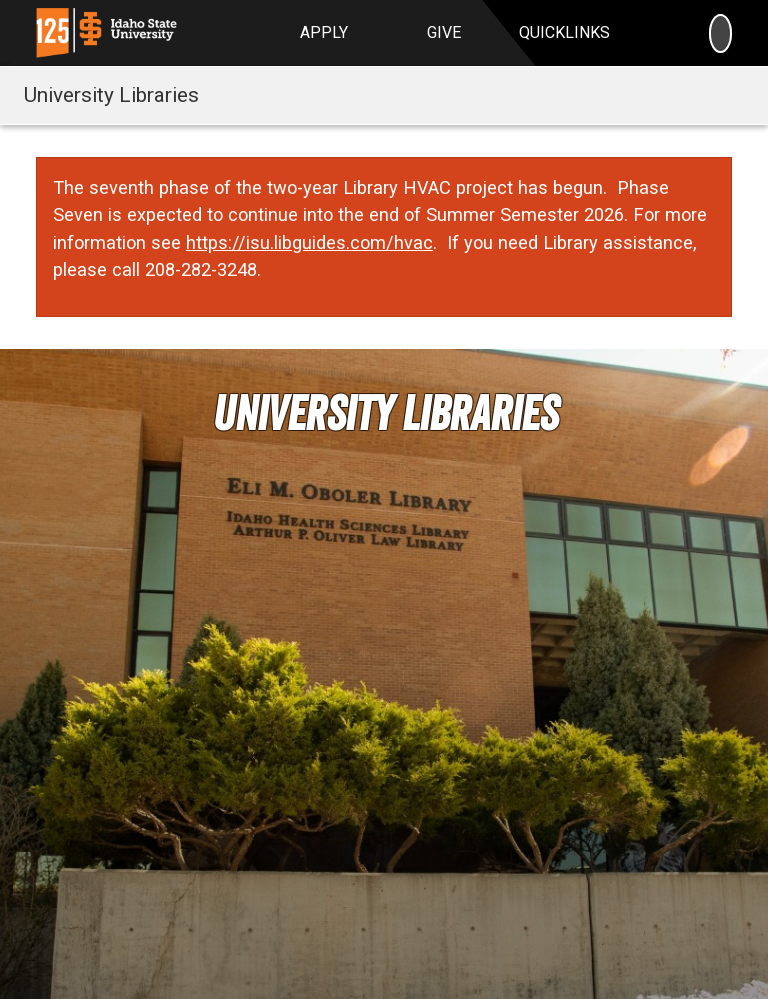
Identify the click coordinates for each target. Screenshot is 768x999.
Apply (324, 32)
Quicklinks (564, 32)
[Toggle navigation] (731, 95)
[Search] (720, 33)
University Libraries (111, 95)
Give (444, 32)
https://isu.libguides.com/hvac (309, 242)
